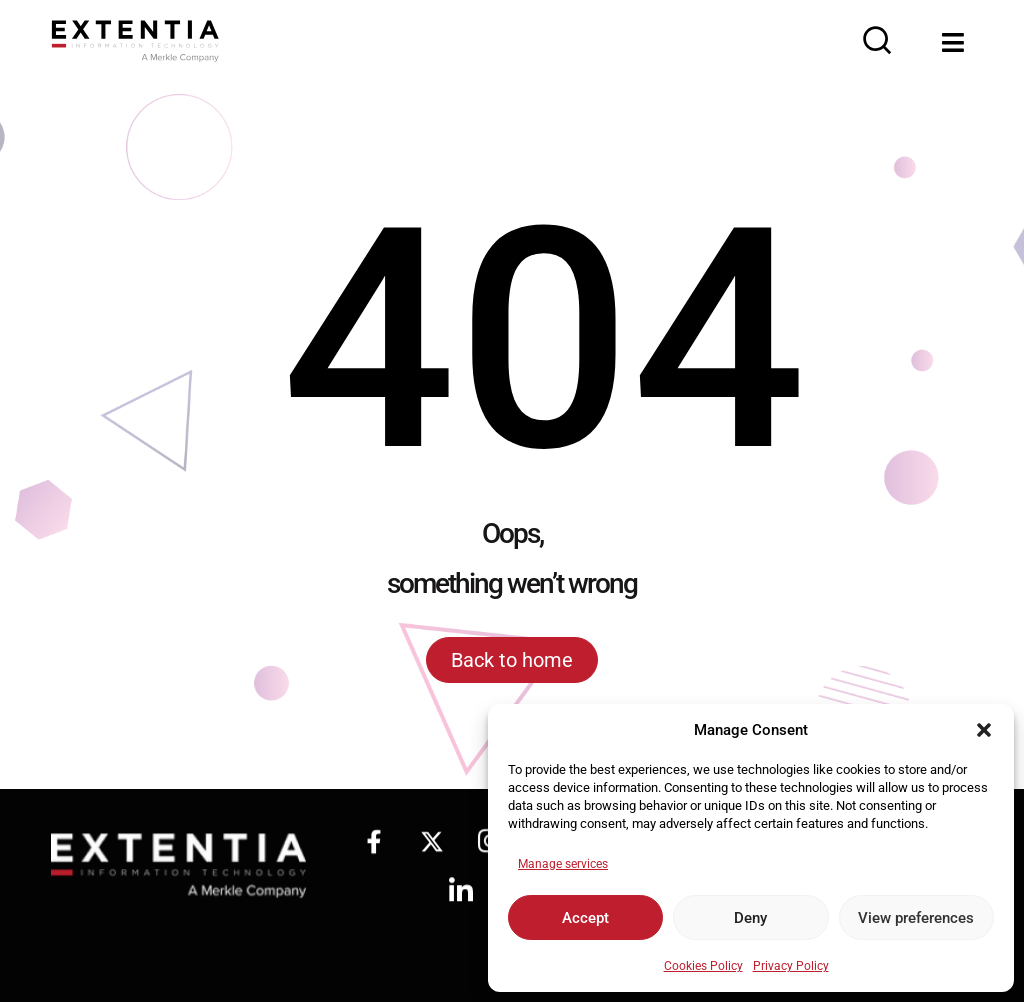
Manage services (563, 864)
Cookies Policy (703, 966)
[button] (984, 730)
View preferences (916, 918)
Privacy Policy (791, 966)
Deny (750, 918)
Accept (585, 918)
